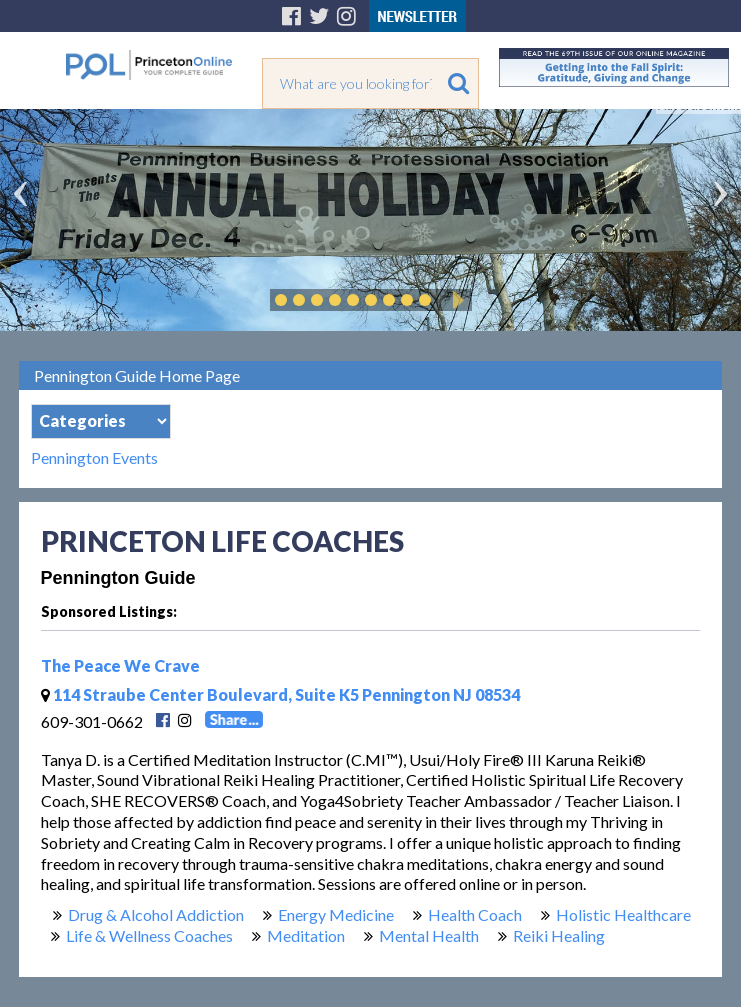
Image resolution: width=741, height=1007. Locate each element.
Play (455, 300)
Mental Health (429, 935)
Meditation (306, 935)
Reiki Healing (559, 935)
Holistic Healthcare (623, 914)
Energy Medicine (336, 914)
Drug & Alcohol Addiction (156, 914)
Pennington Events (94, 458)
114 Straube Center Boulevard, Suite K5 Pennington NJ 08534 (280, 694)
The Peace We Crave (120, 665)
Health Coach (475, 914)
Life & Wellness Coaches (149, 935)
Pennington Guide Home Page (137, 375)
